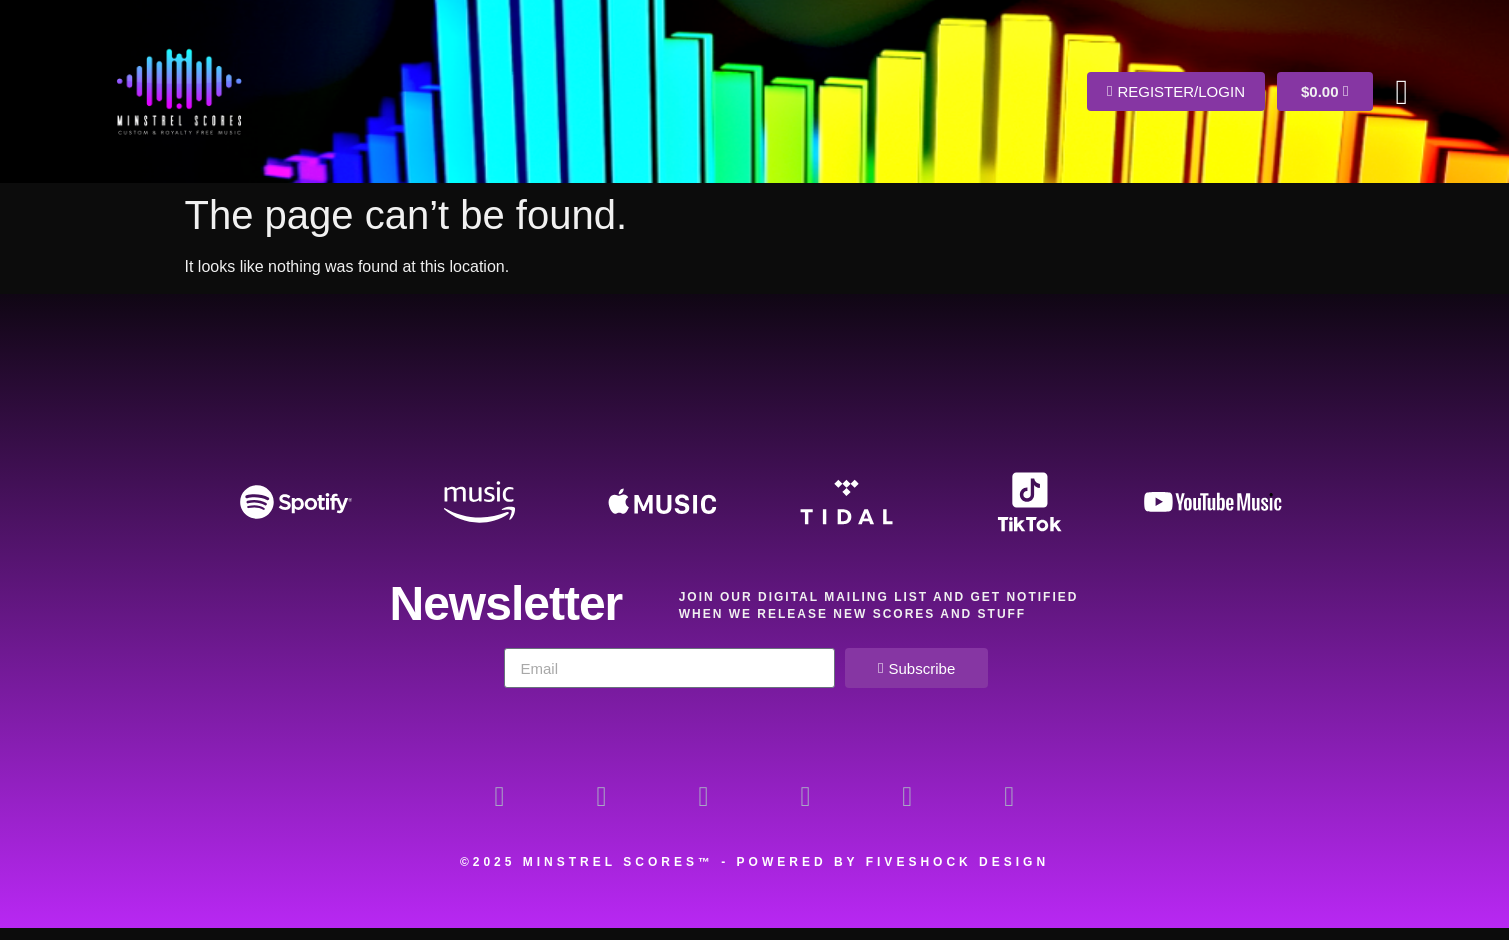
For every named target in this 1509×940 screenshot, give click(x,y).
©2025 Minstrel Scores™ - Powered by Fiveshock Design (754, 874)
